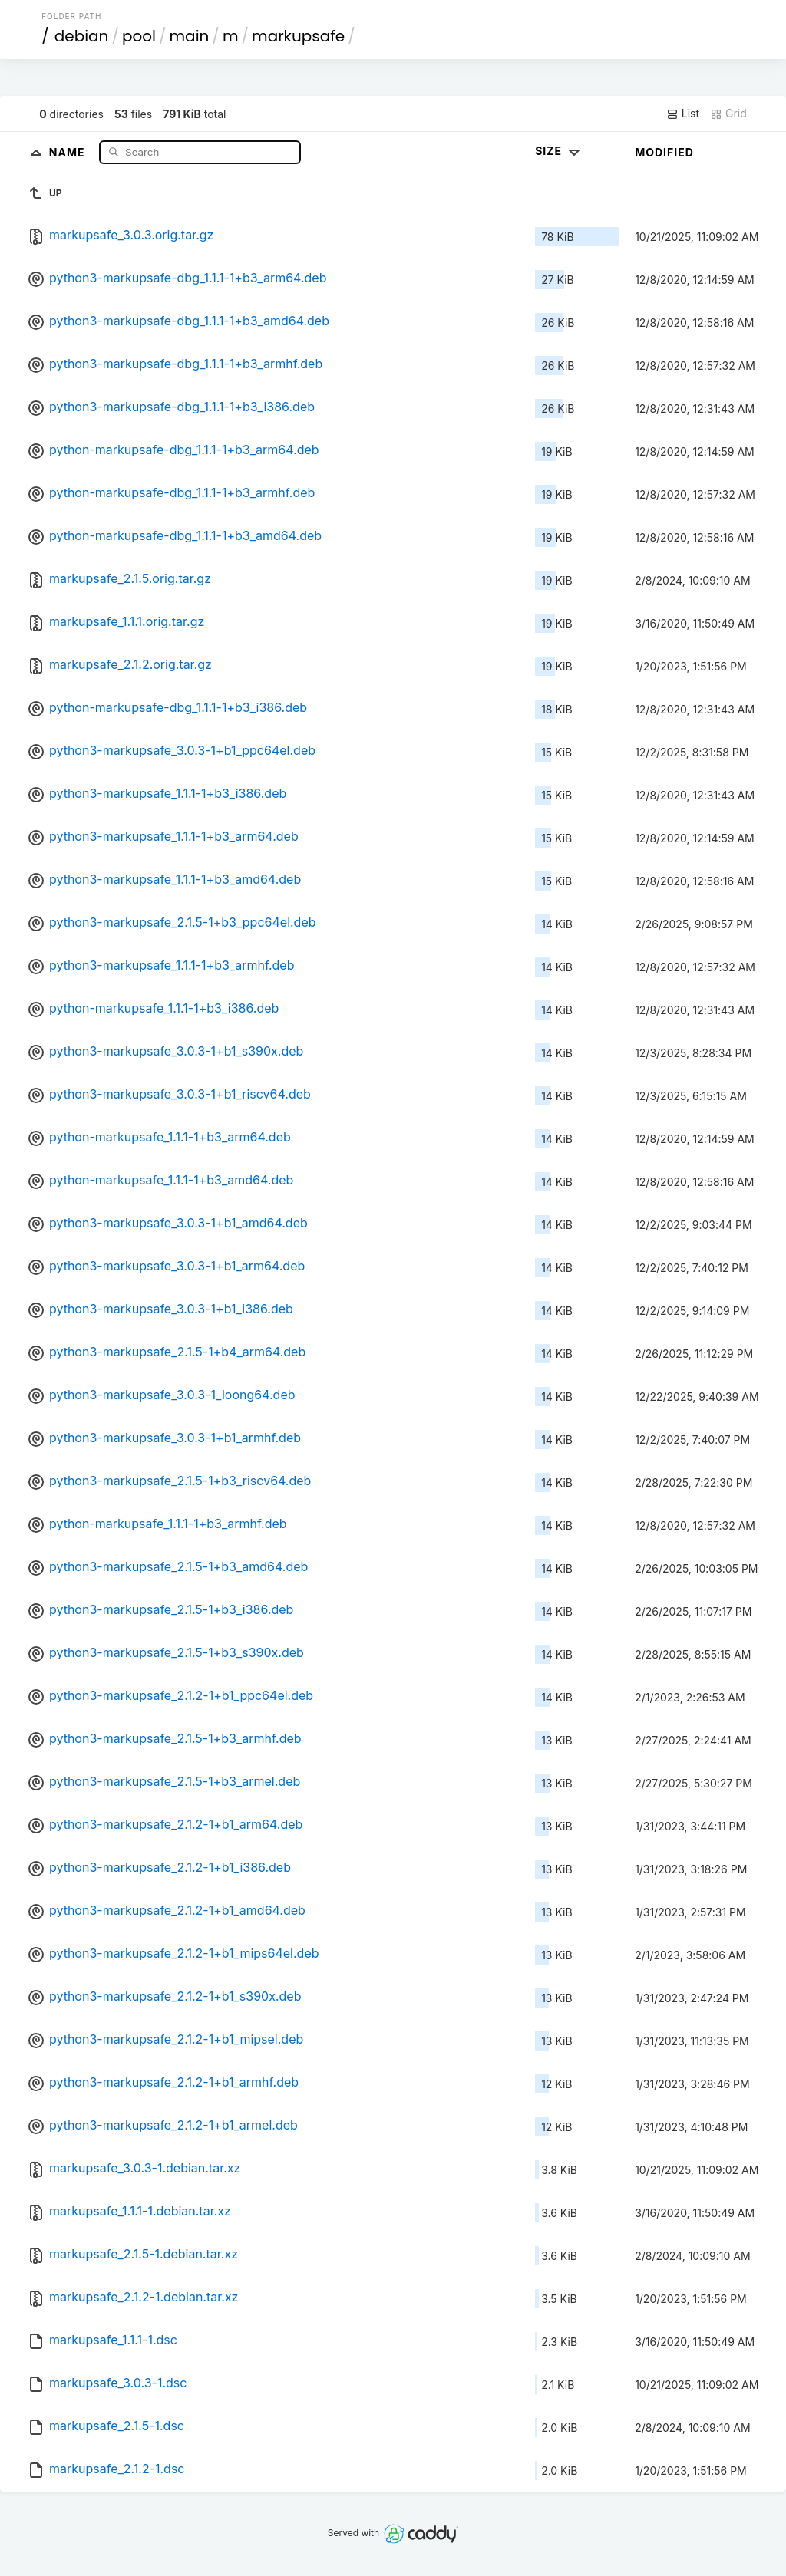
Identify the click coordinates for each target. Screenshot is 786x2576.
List (682, 113)
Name (68, 151)
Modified (664, 152)
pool (139, 36)
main (190, 36)
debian (81, 36)
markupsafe (298, 36)
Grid (728, 113)
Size (559, 150)
